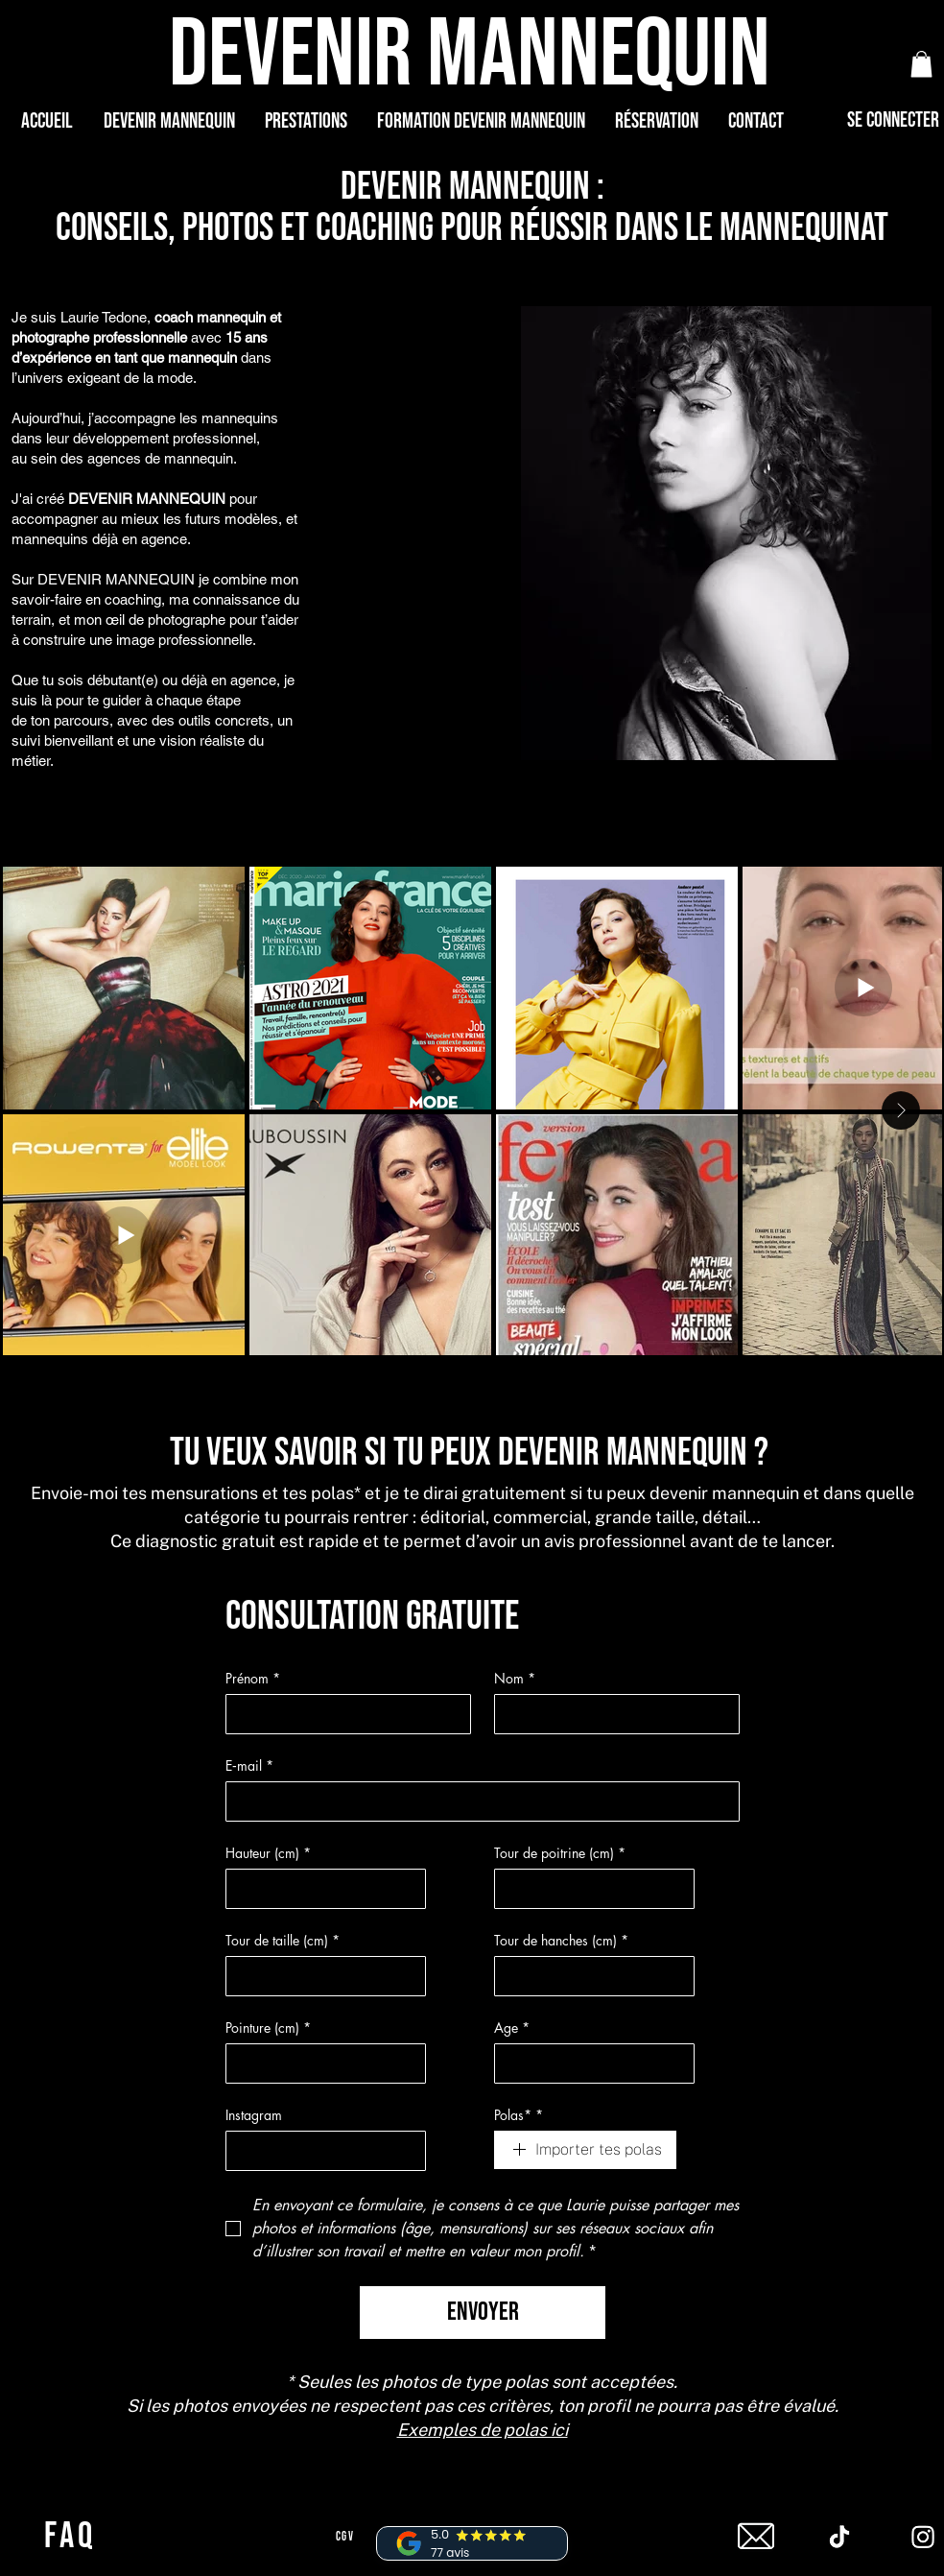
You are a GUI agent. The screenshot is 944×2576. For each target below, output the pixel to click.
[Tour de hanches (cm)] (588, 1976)
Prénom (252, 1678)
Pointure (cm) (268, 2027)
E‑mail (249, 1765)
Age (512, 2027)
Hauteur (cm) (268, 1853)
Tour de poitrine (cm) (559, 1853)
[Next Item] (901, 1110)
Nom (514, 1678)
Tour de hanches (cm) (561, 1940)
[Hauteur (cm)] (319, 1889)
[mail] (756, 2536)
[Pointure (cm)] (319, 2063)
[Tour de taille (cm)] (319, 1976)
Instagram (253, 2115)
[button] (921, 64)
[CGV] (346, 2536)
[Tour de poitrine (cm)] (588, 1889)
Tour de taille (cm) (282, 1940)
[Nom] (611, 1714)
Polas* (518, 2115)
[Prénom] (342, 1714)
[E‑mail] (476, 1801)
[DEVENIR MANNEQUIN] (471, 55)
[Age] (588, 2063)
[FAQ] (72, 2536)
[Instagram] (319, 2151)
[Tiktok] (839, 2536)
